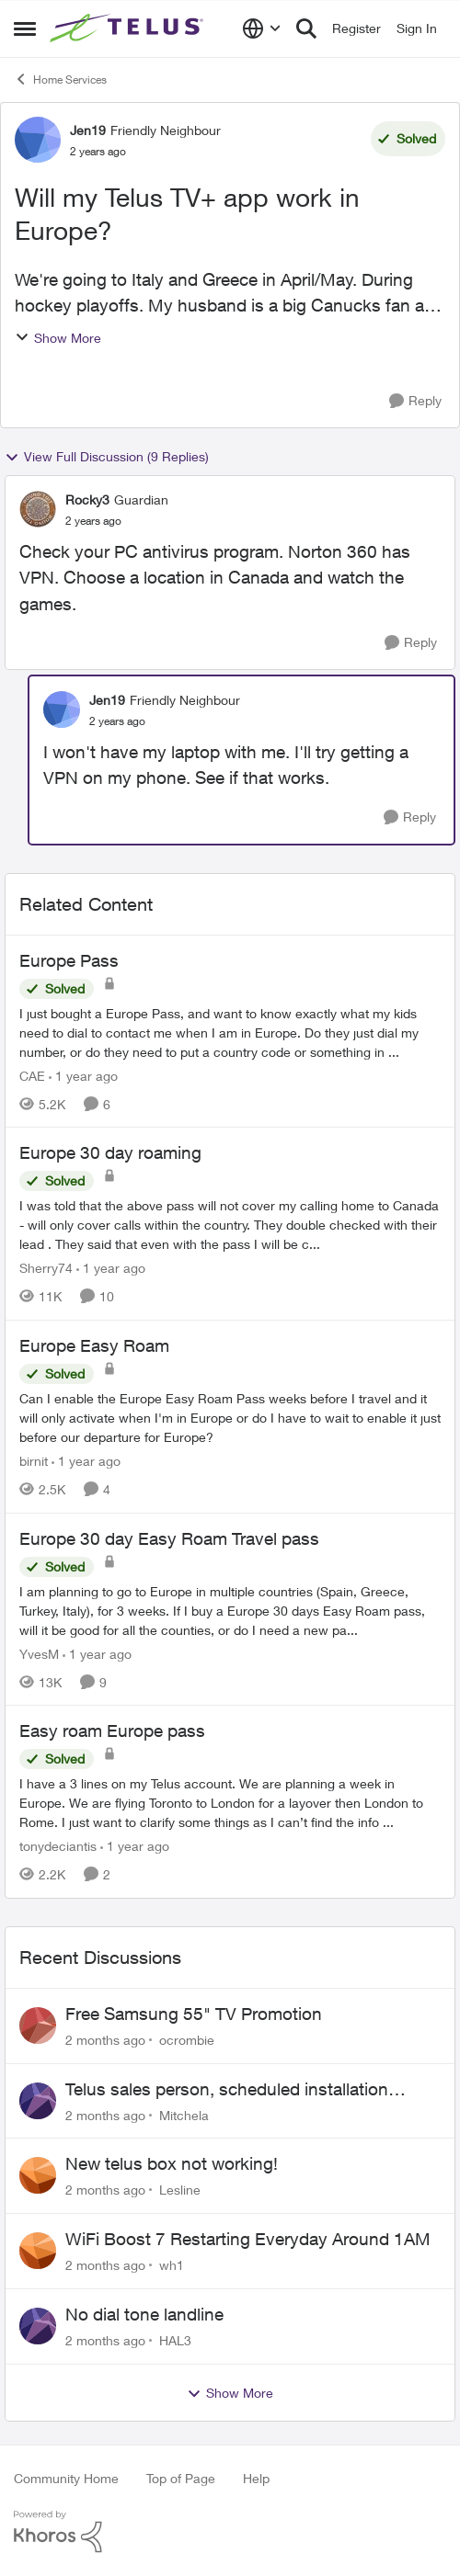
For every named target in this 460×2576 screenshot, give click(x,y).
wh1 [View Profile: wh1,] (171, 2265)
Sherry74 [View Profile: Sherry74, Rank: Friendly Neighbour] (46, 1268)
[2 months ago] (105, 2039)
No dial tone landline (144, 2314)
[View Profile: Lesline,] (37, 2175)
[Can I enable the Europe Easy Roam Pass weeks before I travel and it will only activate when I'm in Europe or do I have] (230, 1418)
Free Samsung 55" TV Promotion (193, 2013)
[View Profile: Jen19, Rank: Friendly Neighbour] (38, 140)
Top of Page (180, 2478)
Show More (58, 338)
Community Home (66, 2478)
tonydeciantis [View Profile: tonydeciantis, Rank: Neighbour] (58, 1846)
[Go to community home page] (129, 28)
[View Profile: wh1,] (37, 2250)
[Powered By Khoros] (230, 2532)
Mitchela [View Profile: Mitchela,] (184, 2114)
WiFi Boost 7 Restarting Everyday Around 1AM (248, 2239)
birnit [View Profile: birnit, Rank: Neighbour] (33, 1461)
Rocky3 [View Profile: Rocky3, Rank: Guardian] (87, 499)
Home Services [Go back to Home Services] (60, 79)
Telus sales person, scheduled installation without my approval (226, 2090)
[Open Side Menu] (25, 28)
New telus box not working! (171, 2163)
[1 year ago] (83, 1074)
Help (256, 2478)
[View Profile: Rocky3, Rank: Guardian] (37, 509)
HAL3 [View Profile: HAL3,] (175, 2340)
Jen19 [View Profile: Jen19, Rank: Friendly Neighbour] (88, 130)
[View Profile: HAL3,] (37, 2326)
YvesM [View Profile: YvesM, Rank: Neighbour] (39, 1653)
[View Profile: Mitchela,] (37, 2100)
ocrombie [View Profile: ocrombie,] (186, 2040)
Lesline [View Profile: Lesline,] (180, 2189)
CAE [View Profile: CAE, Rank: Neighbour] (32, 1075)
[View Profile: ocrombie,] (37, 2025)
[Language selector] (262, 28)
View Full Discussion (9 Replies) (107, 456)
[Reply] (415, 401)
